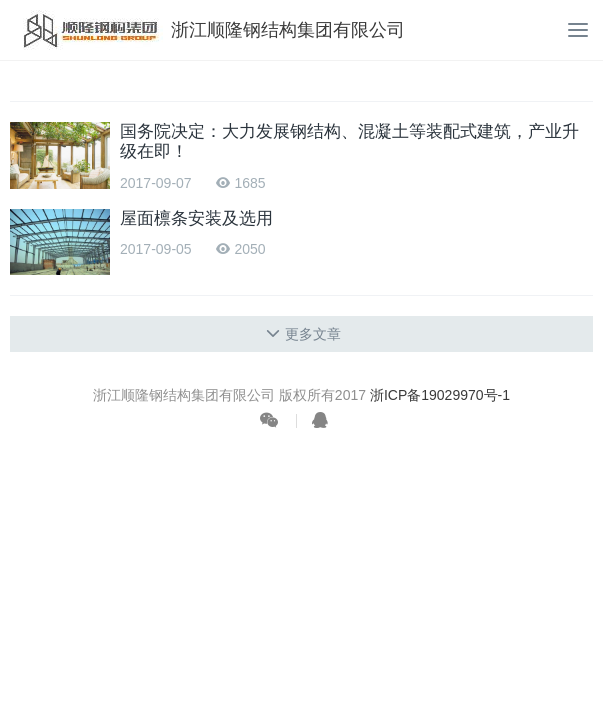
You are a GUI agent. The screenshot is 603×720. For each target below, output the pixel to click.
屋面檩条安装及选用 (196, 218)
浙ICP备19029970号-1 (440, 395)
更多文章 (303, 334)
